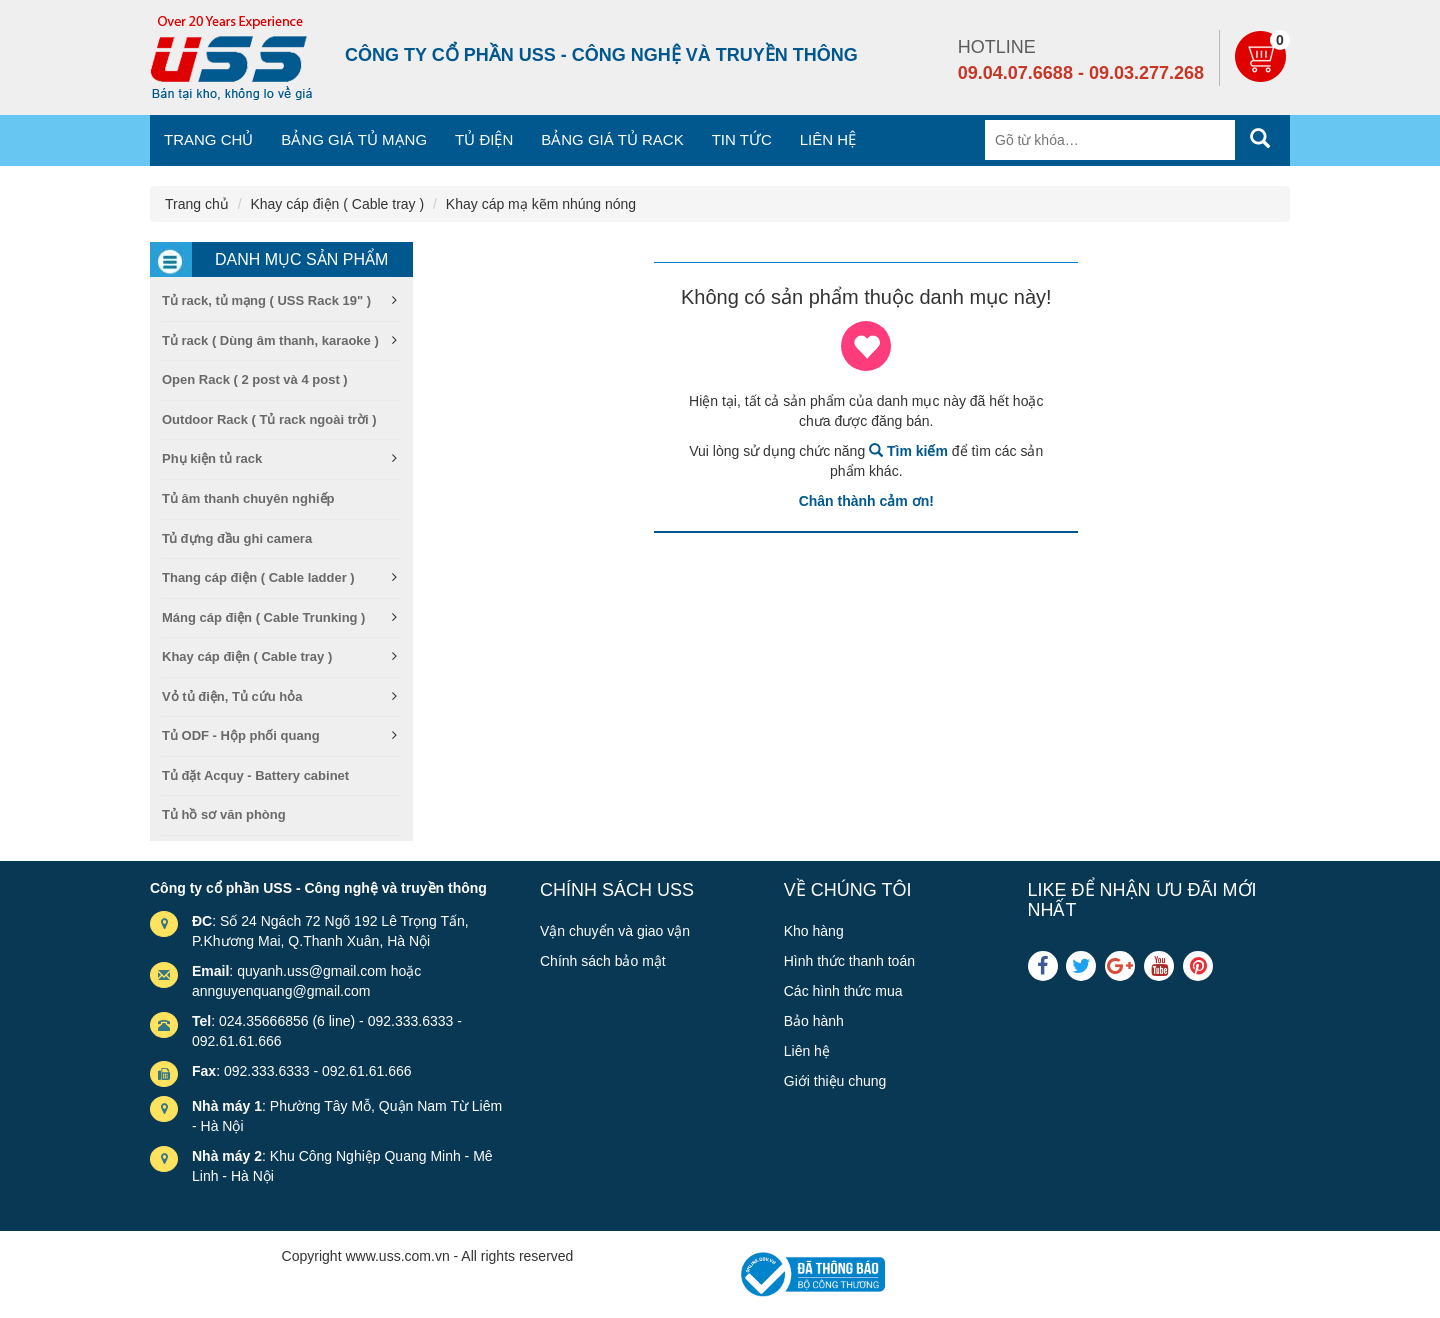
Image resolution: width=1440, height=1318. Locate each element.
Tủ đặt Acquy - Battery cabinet (255, 775)
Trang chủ (208, 139)
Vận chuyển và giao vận (615, 931)
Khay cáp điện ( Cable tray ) (337, 204)
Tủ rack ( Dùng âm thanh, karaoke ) (270, 340)
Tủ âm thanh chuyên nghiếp (248, 498)
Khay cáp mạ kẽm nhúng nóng (541, 204)
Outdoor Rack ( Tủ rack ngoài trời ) (269, 419)
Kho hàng (814, 931)
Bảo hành (814, 1021)
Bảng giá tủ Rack (612, 139)
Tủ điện (484, 139)
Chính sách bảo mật (603, 961)
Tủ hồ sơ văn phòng (224, 814)
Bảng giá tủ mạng (354, 139)
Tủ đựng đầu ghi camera (237, 538)
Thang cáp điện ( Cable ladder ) (258, 577)
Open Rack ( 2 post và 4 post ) (255, 379)
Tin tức (742, 139)
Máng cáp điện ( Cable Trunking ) (263, 617)
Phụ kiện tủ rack (212, 458)
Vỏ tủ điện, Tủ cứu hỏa (232, 696)
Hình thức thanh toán (849, 961)
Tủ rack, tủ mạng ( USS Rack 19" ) (266, 300)
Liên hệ (828, 139)
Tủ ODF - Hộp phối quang (241, 735)
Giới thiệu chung (835, 1081)
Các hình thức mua (843, 991)
